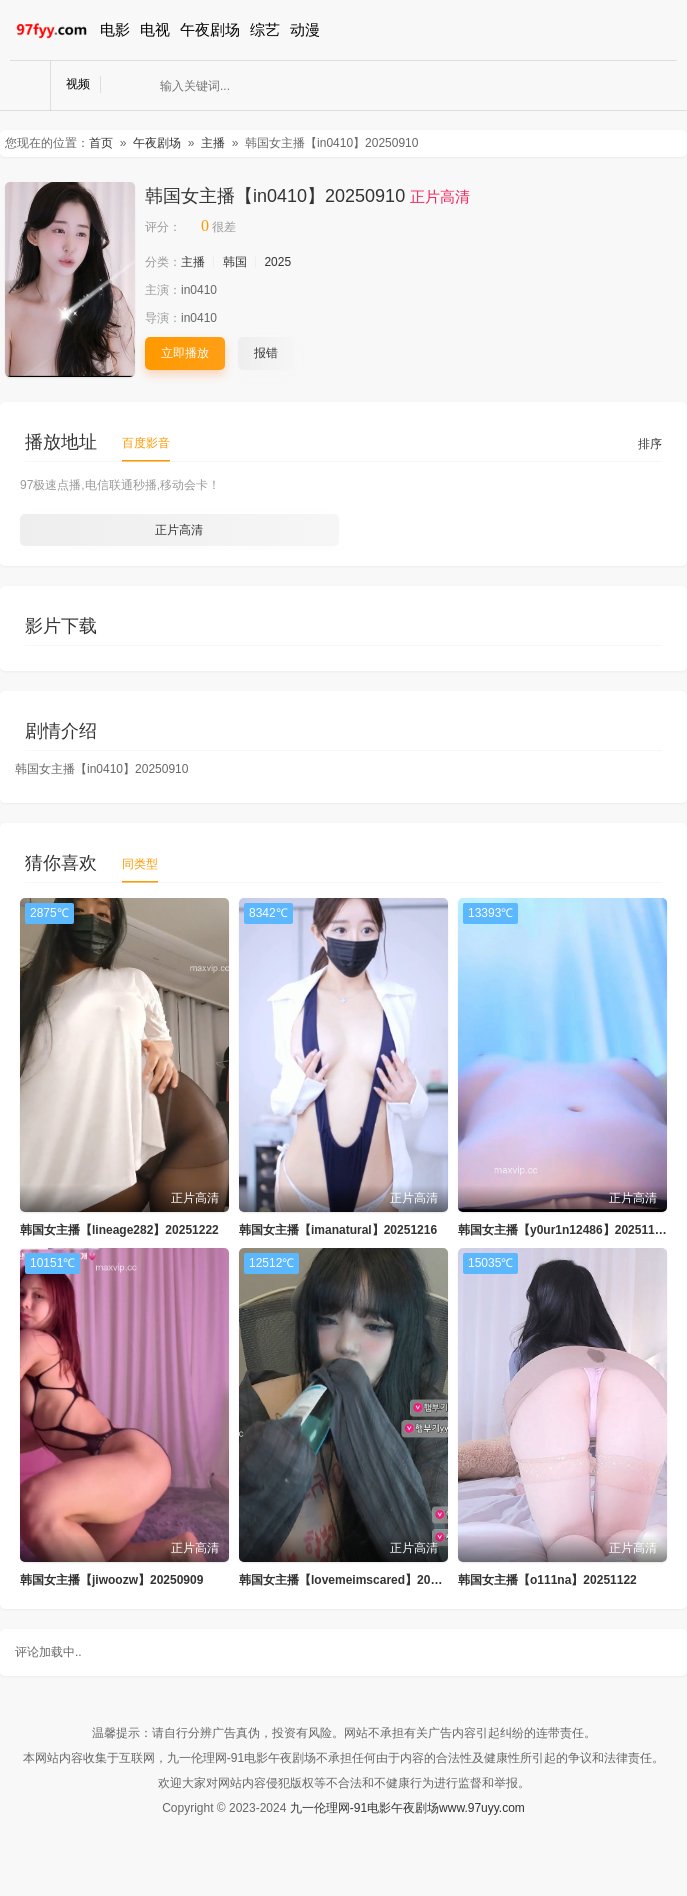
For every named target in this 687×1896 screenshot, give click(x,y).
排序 (650, 444)
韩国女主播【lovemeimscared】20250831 (354, 1580)
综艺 (265, 29)
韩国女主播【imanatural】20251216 (338, 1230)
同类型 (140, 864)
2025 (277, 262)
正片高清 (179, 530)
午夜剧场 (210, 29)
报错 (266, 353)
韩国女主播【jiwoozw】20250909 (111, 1580)
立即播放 (185, 353)
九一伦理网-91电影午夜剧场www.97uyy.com (407, 1808)
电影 (115, 29)
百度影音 (146, 443)
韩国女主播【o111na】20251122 (547, 1580)
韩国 (235, 262)
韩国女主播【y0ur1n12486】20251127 (563, 1230)
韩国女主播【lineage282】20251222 (119, 1230)
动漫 (305, 29)
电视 (155, 29)
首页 (101, 143)
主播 (213, 143)
